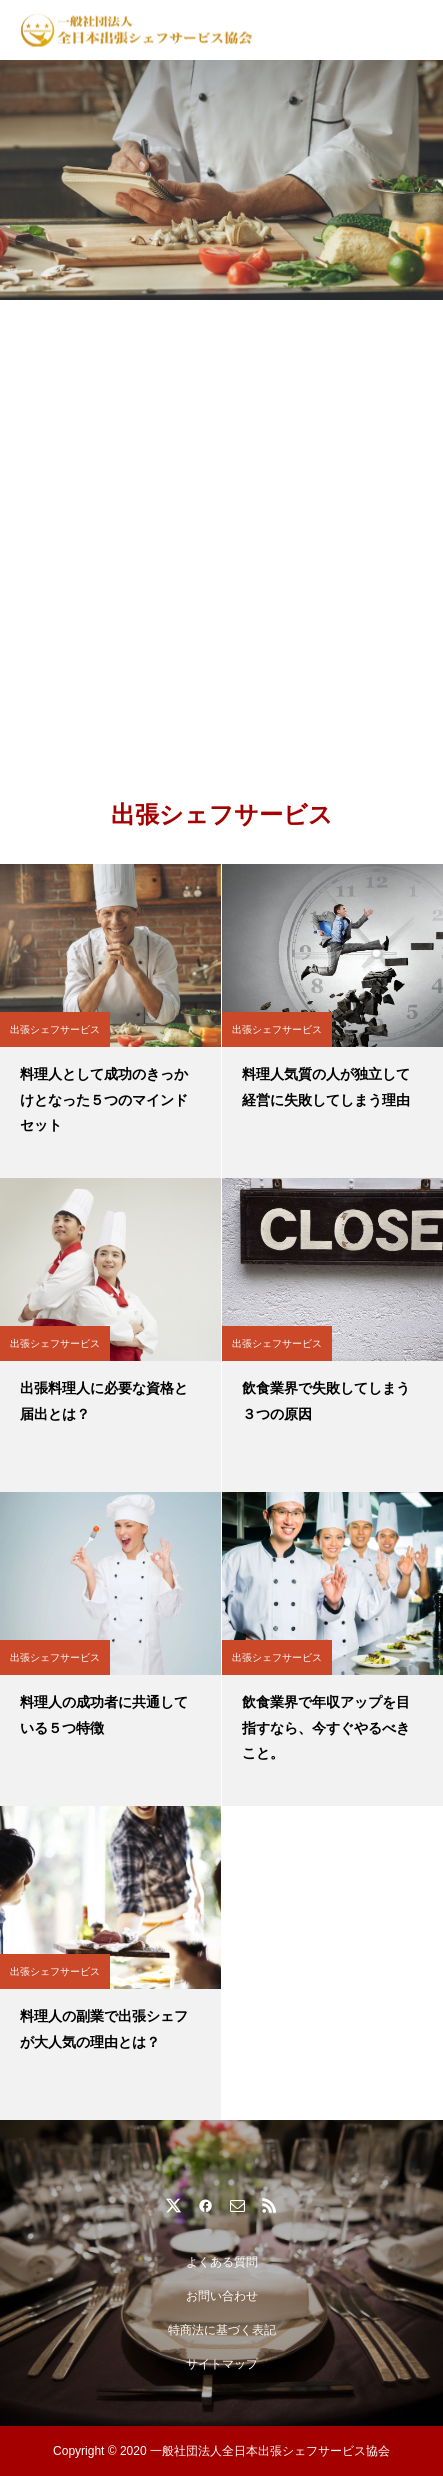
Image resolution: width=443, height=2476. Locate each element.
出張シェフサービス (55, 1029)
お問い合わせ (222, 2296)
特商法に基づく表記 (222, 2330)
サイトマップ (222, 2364)
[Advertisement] (221, 531)
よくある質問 (222, 2262)
